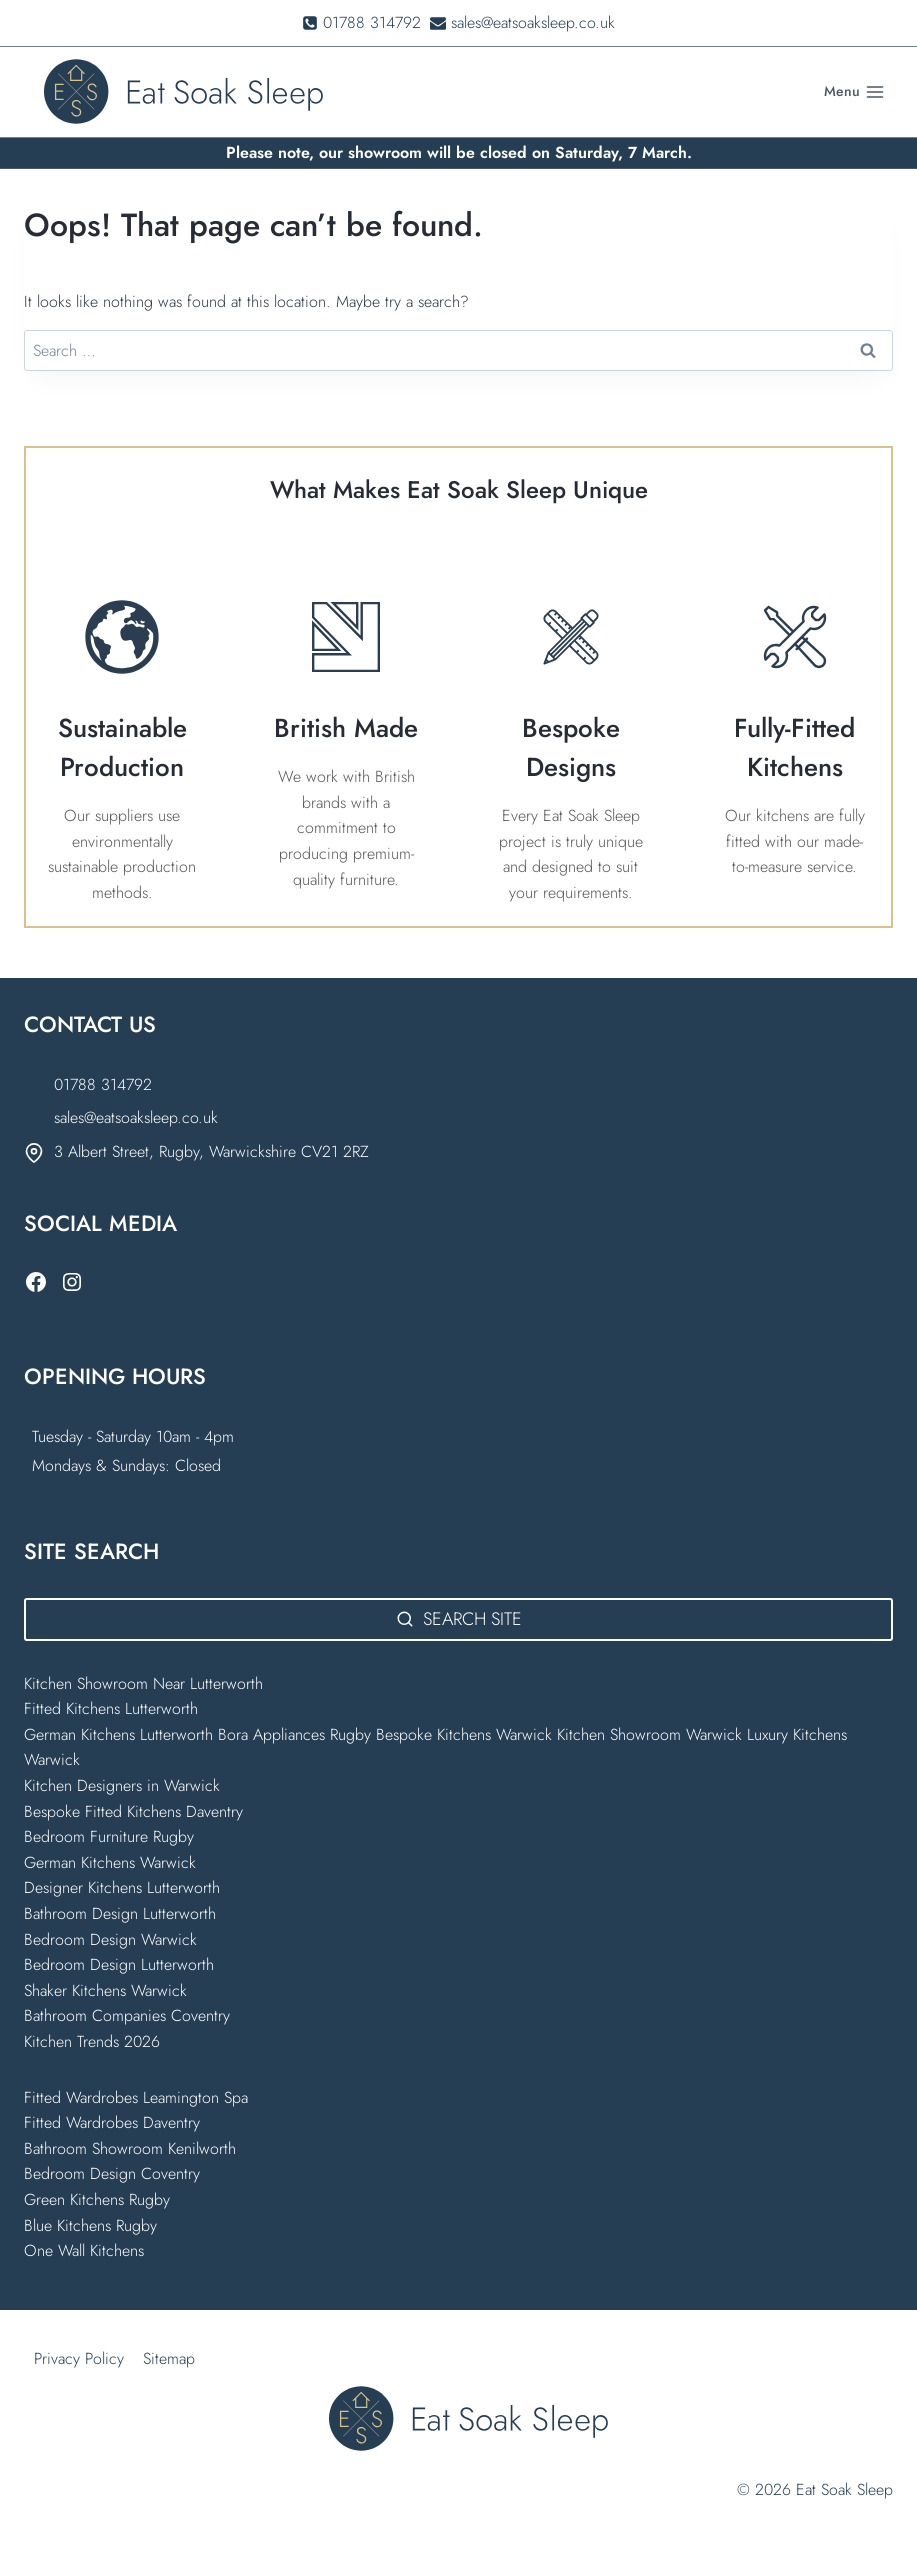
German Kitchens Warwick (110, 1862)
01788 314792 (103, 1084)
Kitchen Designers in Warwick (124, 1785)
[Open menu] (854, 92)
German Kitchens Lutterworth (118, 1734)
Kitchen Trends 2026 (92, 2041)
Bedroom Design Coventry (112, 2173)
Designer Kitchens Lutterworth (122, 1887)
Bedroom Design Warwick (110, 1939)
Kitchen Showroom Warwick (649, 1734)
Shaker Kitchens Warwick (105, 1990)
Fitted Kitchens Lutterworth (111, 1708)
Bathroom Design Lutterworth (120, 1913)
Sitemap (169, 2358)
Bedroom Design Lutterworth (119, 1964)
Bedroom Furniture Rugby (109, 1836)
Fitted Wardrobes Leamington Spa (136, 2097)
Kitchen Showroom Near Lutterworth (143, 1683)
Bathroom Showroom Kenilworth (130, 2148)
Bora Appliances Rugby (294, 1734)
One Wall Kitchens (84, 2250)
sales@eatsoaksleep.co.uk (136, 1117)
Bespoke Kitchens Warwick (464, 1734)
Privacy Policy (79, 2358)
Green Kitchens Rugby (97, 2199)
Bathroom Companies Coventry (127, 2015)
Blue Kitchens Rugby (90, 2225)
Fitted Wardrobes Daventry (112, 2122)
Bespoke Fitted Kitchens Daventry (133, 1811)
